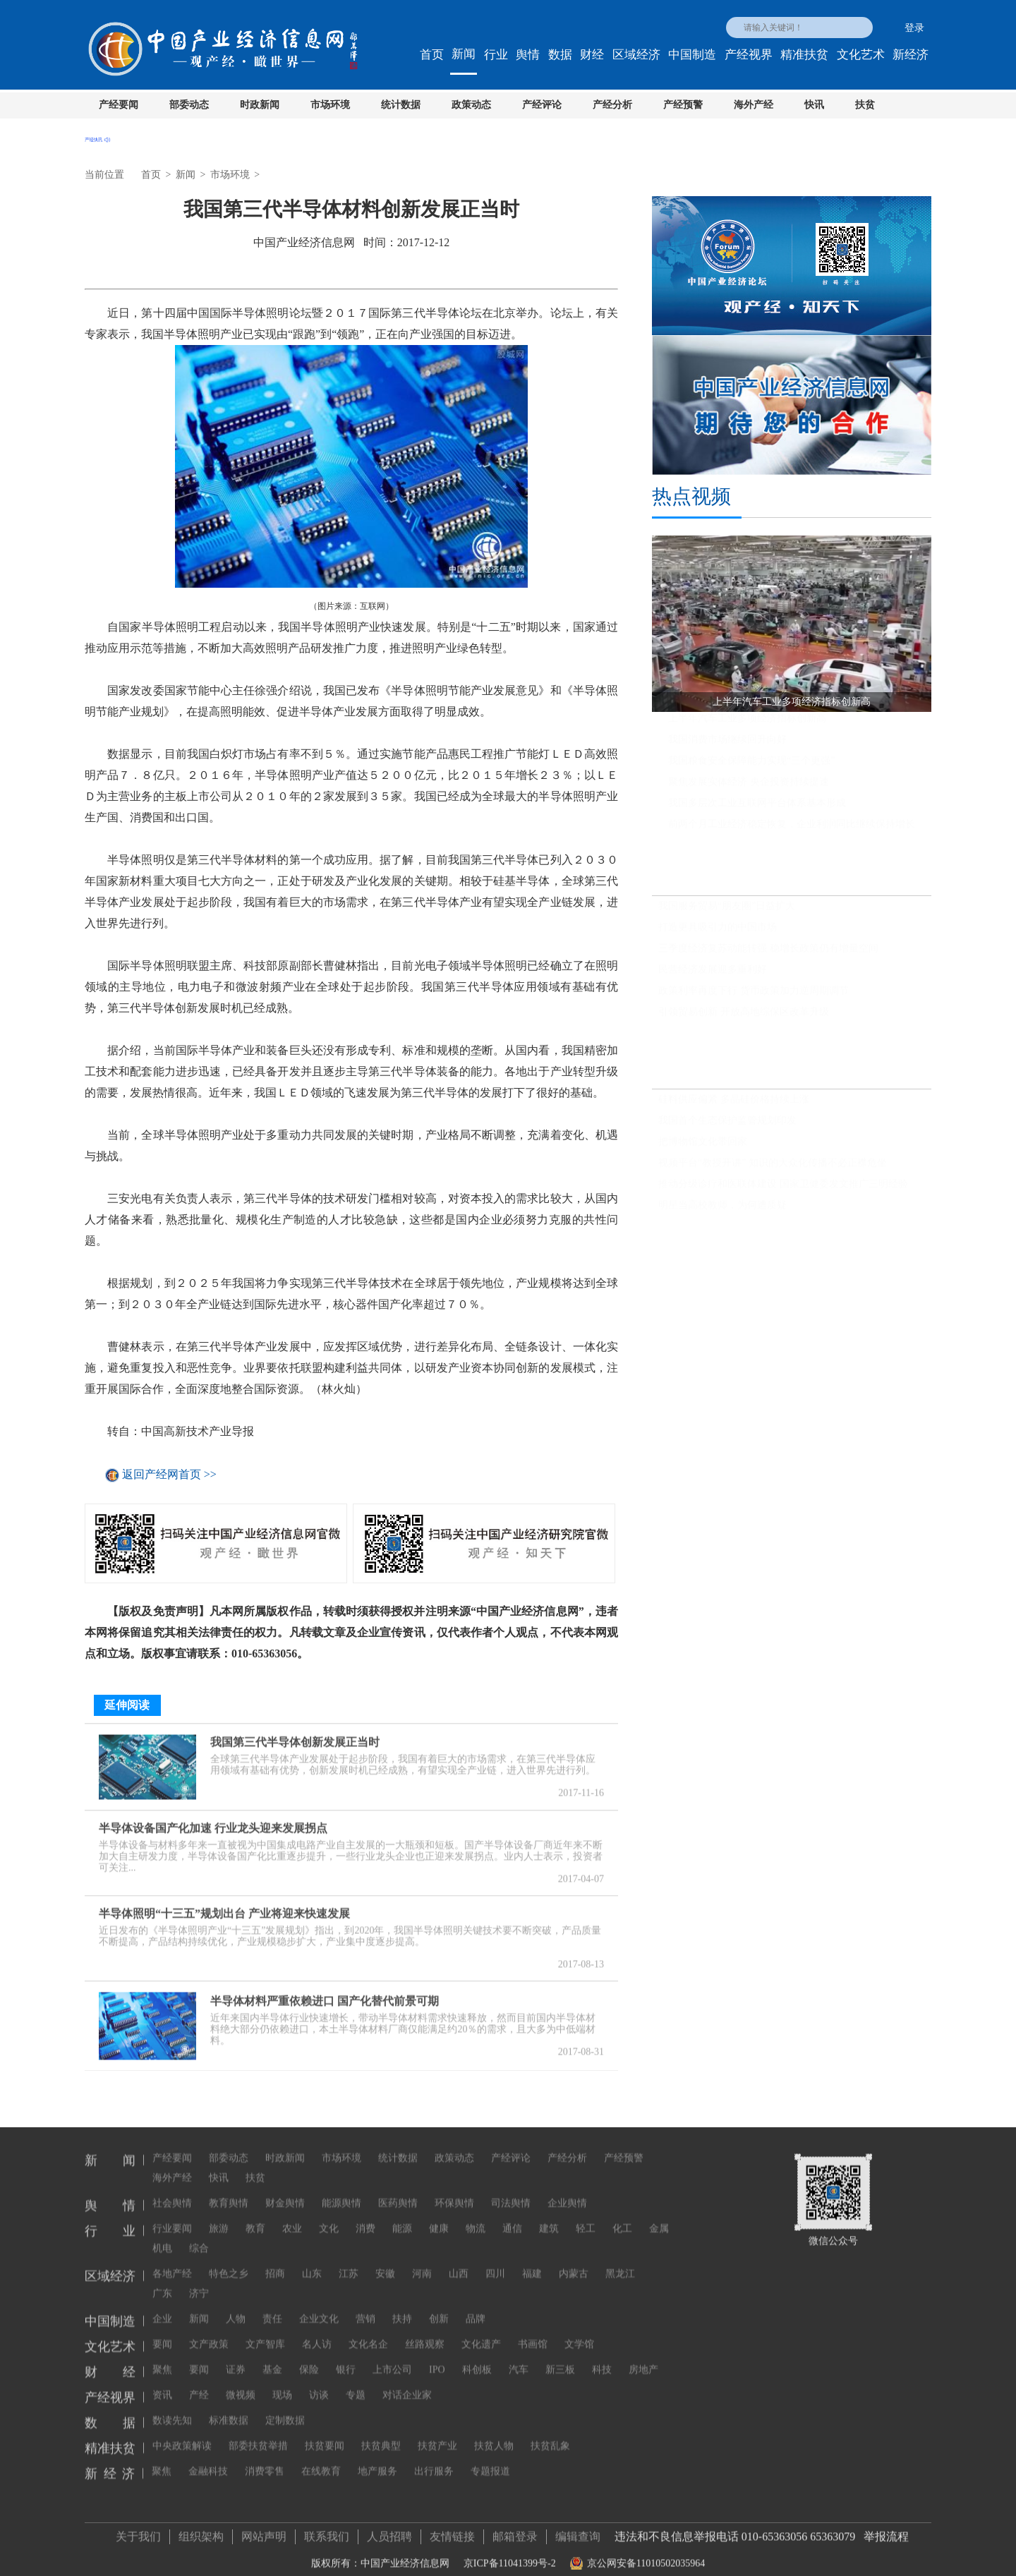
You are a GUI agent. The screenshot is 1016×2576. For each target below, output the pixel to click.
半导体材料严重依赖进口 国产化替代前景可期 (324, 1994)
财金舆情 (285, 2189)
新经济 (911, 54)
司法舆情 (511, 2189)
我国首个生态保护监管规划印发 (727, 1126)
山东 (312, 2260)
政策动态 (471, 104)
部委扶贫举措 (258, 2432)
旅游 (219, 2215)
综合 (199, 2235)
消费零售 (264, 2458)
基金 (272, 2356)
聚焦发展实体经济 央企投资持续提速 (748, 787)
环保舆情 (454, 2189)
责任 (272, 2305)
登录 (914, 28)
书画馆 (533, 2331)
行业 (496, 54)
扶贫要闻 (324, 2432)
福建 (532, 2260)
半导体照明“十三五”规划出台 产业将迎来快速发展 (224, 1907)
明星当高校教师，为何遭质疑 (722, 1211)
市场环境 (330, 104)
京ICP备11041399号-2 (510, 2556)
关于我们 (138, 2530)
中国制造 (692, 54)
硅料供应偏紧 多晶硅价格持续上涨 (733, 1105)
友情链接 (452, 2530)
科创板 (477, 2356)
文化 (329, 2215)
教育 (255, 2215)
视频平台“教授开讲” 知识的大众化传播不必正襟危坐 (772, 1168)
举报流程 (886, 2530)
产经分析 (612, 104)
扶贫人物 (494, 2432)
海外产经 (753, 104)
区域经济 (636, 54)
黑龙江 (620, 2260)
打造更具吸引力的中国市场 (717, 933)
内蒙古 (573, 2260)
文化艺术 (861, 54)
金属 (659, 2215)
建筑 (549, 2215)
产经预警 (683, 104)
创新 (439, 2305)
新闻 (464, 54)
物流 (475, 2215)
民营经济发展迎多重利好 (712, 975)
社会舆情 (172, 2189)
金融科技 (208, 2458)
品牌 (475, 2305)
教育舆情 (228, 2189)
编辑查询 (577, 2530)
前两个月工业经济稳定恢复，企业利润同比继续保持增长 (791, 830)
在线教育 (321, 2458)
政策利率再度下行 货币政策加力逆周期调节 (753, 996)
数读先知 (172, 2407)
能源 (402, 2215)
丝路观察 (425, 2331)
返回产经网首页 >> (169, 1475)
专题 (355, 2381)
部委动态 (189, 104)
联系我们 (326, 2530)
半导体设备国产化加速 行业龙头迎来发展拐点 (213, 1821)
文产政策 (209, 2331)
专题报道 (490, 2458)
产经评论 (542, 104)
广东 (162, 2280)
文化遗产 (481, 2331)
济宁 (199, 2280)
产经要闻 (118, 104)
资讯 (162, 2381)
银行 (346, 2356)
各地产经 (172, 2260)
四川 (495, 2260)
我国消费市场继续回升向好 (727, 745)
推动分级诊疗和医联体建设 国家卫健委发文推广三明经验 (783, 1190)
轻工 (585, 2215)
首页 (432, 54)
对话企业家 (407, 2381)
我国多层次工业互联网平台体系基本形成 (757, 809)
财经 (592, 54)
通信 (512, 2215)
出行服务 (434, 2458)
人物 (236, 2305)
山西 (458, 2260)
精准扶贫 (804, 54)
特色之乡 (228, 2260)
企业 (162, 2305)
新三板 (560, 2356)
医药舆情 (398, 2189)
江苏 (348, 2260)
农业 (292, 2215)
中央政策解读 (182, 2432)
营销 (365, 2305)
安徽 (385, 2260)
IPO (437, 2356)
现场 (282, 2381)
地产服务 (377, 2458)
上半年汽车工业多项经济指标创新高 (747, 724)
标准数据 (228, 2407)
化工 (622, 2215)
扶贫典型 (381, 2432)
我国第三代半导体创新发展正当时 (295, 1735)
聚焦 (162, 2356)
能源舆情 (341, 2189)
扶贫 (865, 104)
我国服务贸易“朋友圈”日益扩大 (726, 912)
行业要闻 (172, 2215)
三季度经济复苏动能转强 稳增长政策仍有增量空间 (768, 954)
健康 (439, 2215)
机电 (162, 2235)
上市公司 (392, 2356)
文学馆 (579, 2331)
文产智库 (265, 2331)
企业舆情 (567, 2189)
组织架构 (201, 2530)
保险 (309, 2356)
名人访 (317, 2331)
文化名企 (368, 2331)
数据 (560, 54)
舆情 (528, 54)
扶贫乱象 (550, 2432)
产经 (199, 2381)
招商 (275, 2260)
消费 (365, 2215)
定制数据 (285, 2407)
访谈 (319, 2381)
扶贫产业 (437, 2432)
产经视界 (749, 54)
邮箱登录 (515, 2530)
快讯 (814, 104)
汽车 (518, 2356)
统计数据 (401, 104)
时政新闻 (259, 104)
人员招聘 (389, 2530)
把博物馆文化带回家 (702, 1147)
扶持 (402, 2305)
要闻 (162, 2331)
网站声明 (263, 2530)
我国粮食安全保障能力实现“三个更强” (751, 766)
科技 (602, 2356)
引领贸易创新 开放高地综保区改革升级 (743, 1017)
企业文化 (319, 2305)
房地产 (643, 2356)
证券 (236, 2356)
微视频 (240, 2381)
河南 (422, 2260)
